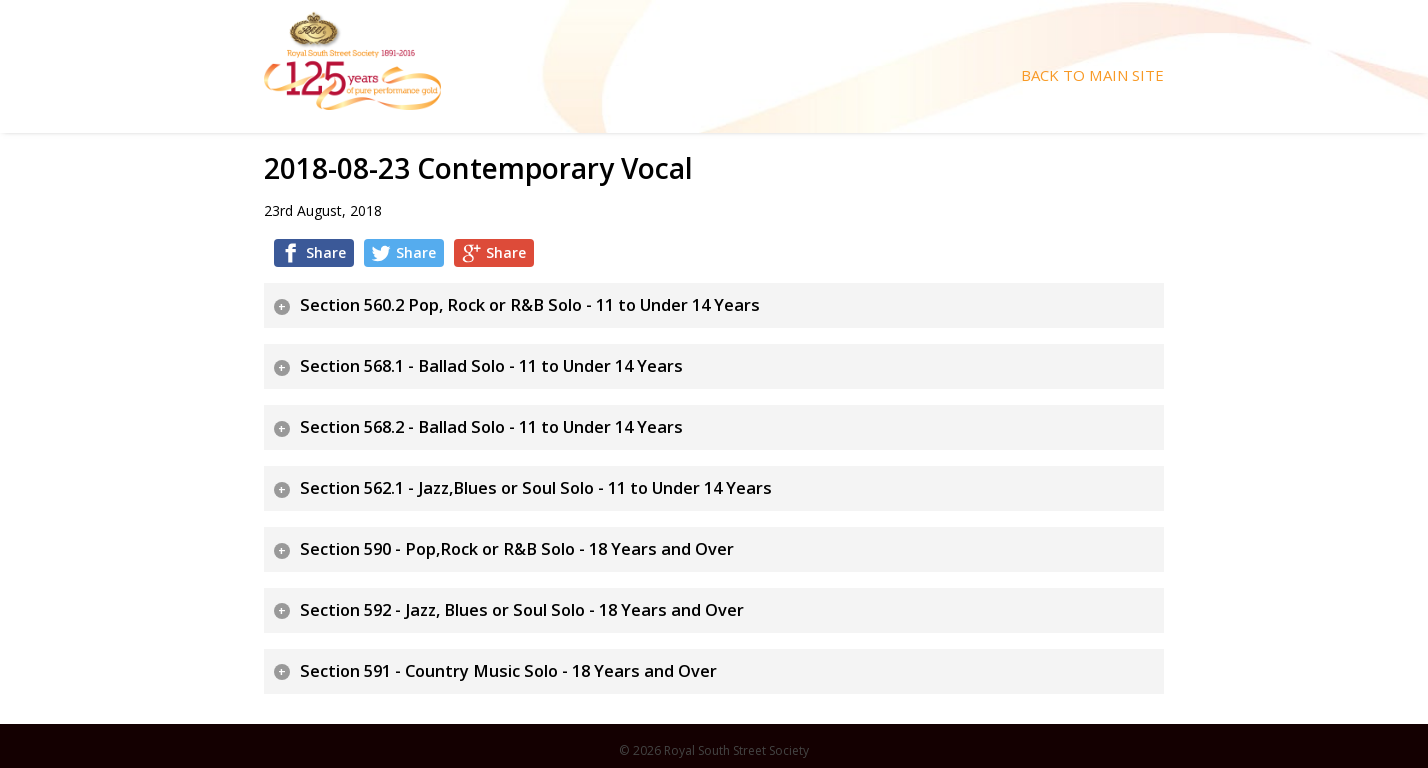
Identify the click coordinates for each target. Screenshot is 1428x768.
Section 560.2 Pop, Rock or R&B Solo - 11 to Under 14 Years (530, 305)
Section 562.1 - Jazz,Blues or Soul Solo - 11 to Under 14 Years (536, 488)
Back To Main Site (1092, 75)
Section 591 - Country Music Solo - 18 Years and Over (508, 671)
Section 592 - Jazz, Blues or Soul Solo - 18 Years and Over (522, 610)
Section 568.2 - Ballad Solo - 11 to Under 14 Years (491, 427)
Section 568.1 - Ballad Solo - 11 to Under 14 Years (491, 366)
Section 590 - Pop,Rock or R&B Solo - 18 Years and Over (517, 549)
